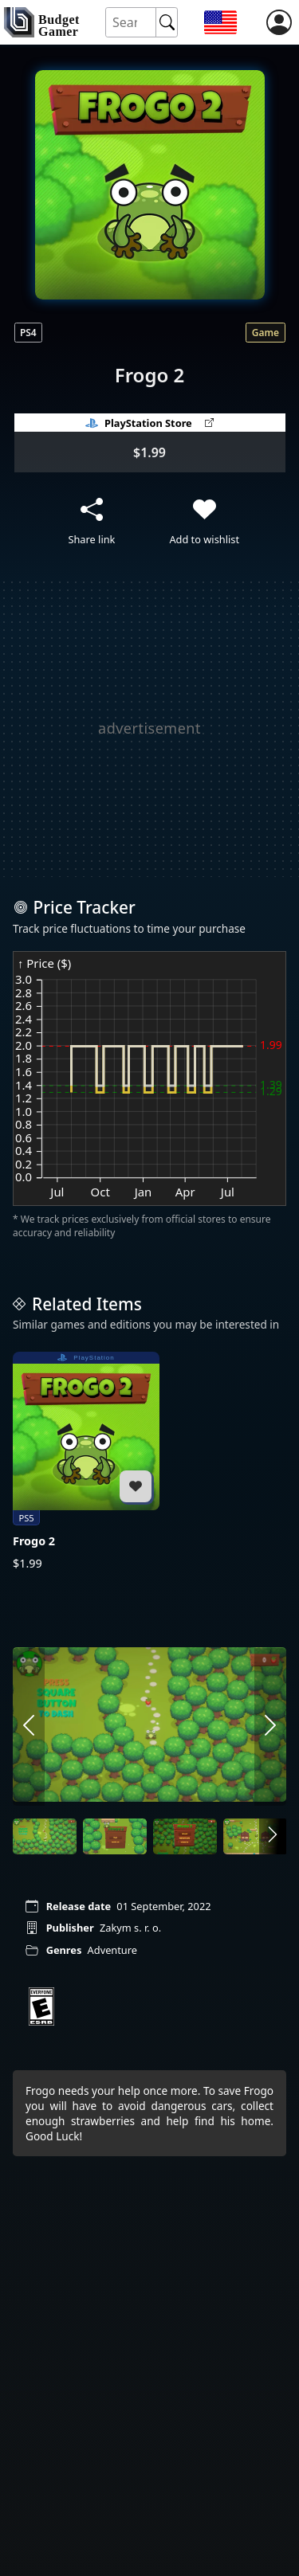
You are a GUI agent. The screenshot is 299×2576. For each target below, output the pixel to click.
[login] (279, 22)
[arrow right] (270, 1726)
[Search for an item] (131, 22)
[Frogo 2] (86, 1462)
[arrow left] (29, 1726)
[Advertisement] (149, 727)
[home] (42, 22)
